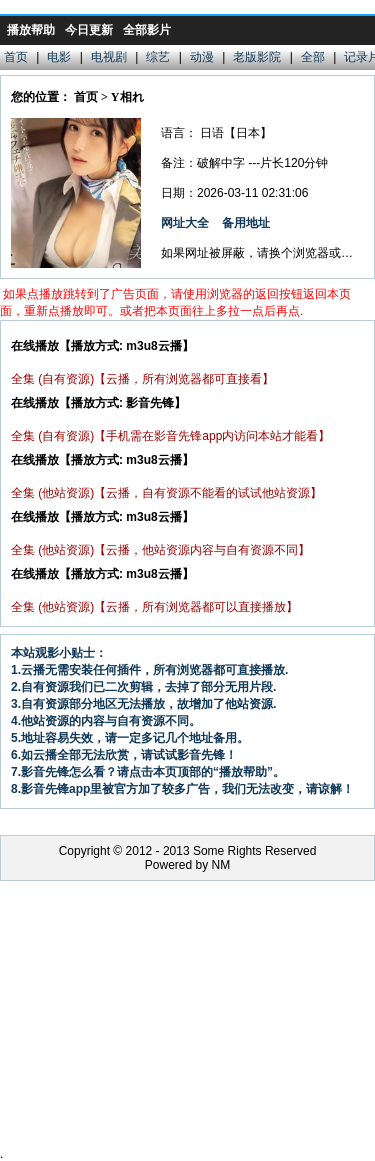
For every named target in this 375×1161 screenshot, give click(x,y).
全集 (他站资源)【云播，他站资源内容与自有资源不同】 (160, 550)
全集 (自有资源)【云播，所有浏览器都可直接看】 (142, 379)
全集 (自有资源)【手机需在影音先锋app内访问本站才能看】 (170, 436)
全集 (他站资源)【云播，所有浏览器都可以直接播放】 (154, 607)
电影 (59, 57)
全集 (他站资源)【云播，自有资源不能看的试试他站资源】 (166, 493)
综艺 (158, 57)
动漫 (202, 57)
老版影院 (257, 57)
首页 (16, 57)
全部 (313, 57)
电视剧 (109, 57)
